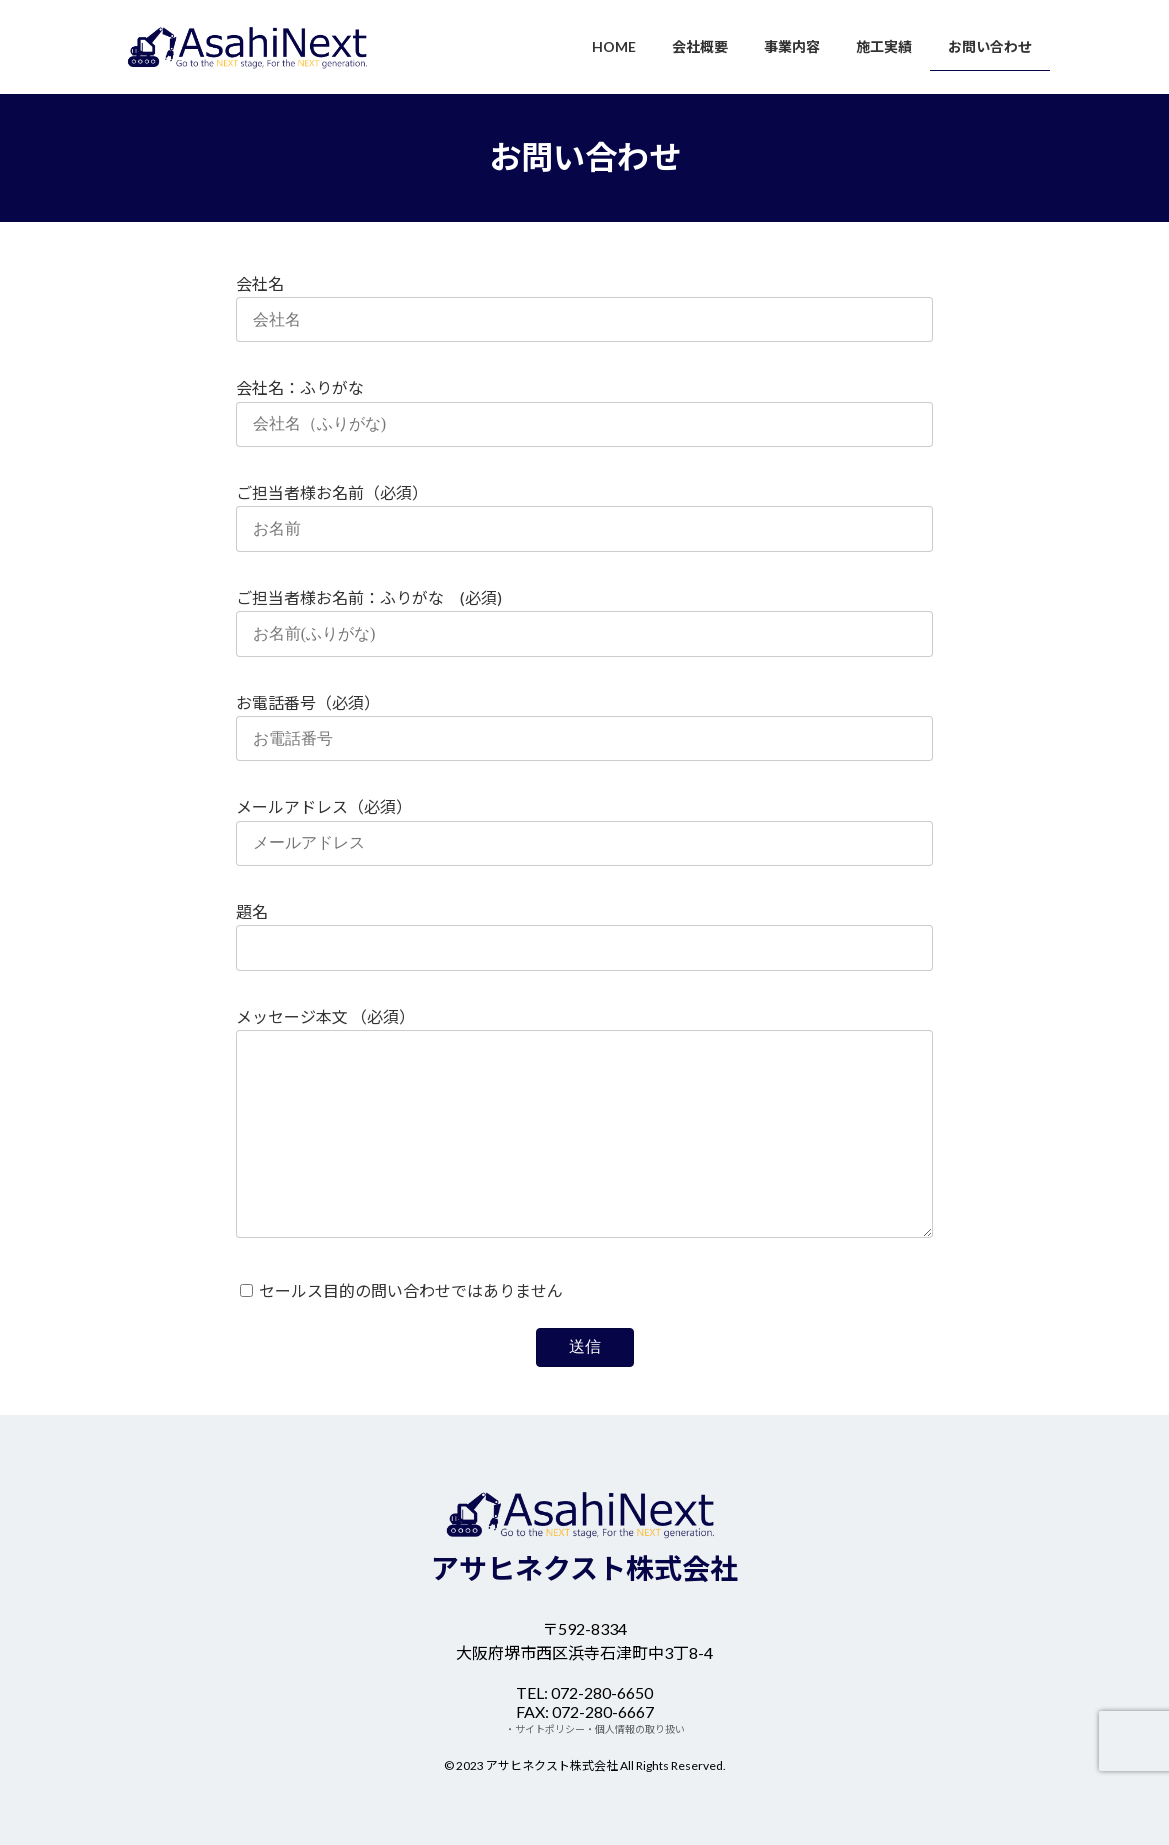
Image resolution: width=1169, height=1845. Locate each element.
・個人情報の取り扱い (635, 1729)
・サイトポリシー (545, 1729)
